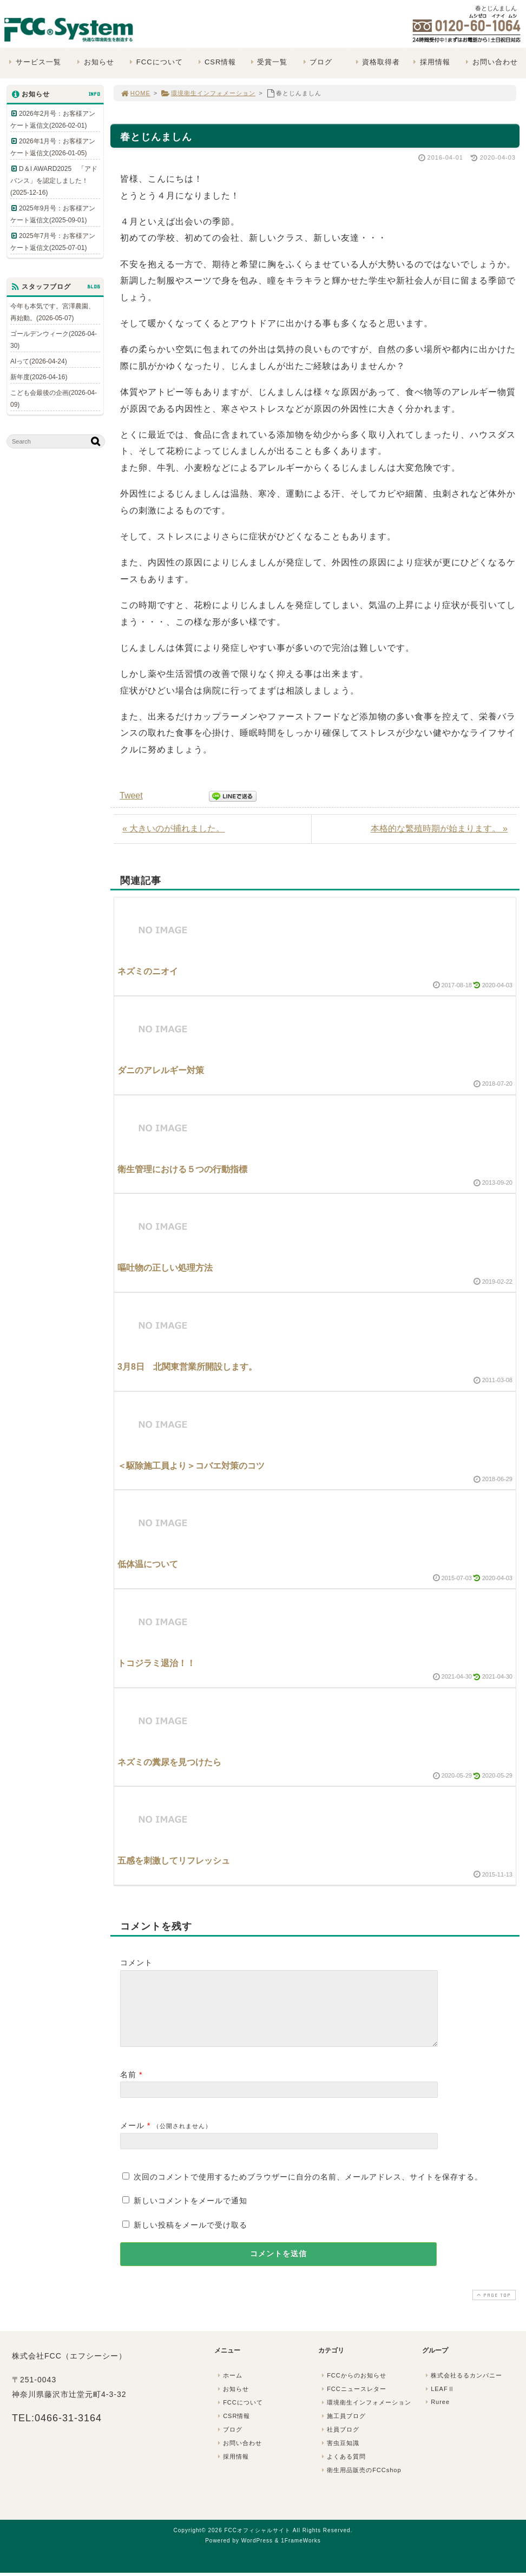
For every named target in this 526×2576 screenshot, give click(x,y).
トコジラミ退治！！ (156, 1663)
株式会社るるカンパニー (462, 2388)
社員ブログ (339, 2442)
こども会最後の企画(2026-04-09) (53, 398)
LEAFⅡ (439, 2402)
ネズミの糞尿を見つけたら (169, 1762)
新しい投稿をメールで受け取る (190, 2238)
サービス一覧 (33, 62)
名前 (128, 2087)
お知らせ (94, 62)
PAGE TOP (493, 2307)
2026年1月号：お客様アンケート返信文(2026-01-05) (52, 147)
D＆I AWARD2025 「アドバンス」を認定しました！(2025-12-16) (53, 180)
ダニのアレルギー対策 (160, 1070)
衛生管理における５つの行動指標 (182, 1169)
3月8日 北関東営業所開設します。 (187, 1366)
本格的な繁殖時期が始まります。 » (439, 828)
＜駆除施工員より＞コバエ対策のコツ (191, 1465)
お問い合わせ (490, 62)
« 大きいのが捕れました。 (173, 828)
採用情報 (430, 62)
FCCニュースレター (352, 2402)
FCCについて (154, 62)
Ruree (436, 2415)
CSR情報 (215, 62)
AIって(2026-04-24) (38, 361)
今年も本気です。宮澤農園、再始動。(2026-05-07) (52, 312)
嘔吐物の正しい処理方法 (165, 1267)
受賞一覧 (267, 62)
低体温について (147, 1564)
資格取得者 (376, 62)
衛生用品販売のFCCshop (360, 2483)
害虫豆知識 (339, 2456)
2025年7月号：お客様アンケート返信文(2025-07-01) (52, 242)
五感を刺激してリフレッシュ (173, 1860)
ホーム (228, 2388)
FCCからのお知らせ (352, 2388)
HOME (135, 93)
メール (132, 2138)
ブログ (316, 62)
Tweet (131, 795)
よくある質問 (342, 2469)
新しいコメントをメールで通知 (190, 2213)
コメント (136, 1962)
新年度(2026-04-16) (38, 377)
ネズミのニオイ (147, 971)
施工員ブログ (342, 2429)
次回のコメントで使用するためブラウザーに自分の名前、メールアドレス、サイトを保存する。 (308, 2189)
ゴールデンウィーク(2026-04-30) (53, 339)
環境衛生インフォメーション (208, 93)
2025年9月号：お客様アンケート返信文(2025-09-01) (52, 214)
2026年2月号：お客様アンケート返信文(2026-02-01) (52, 119)
